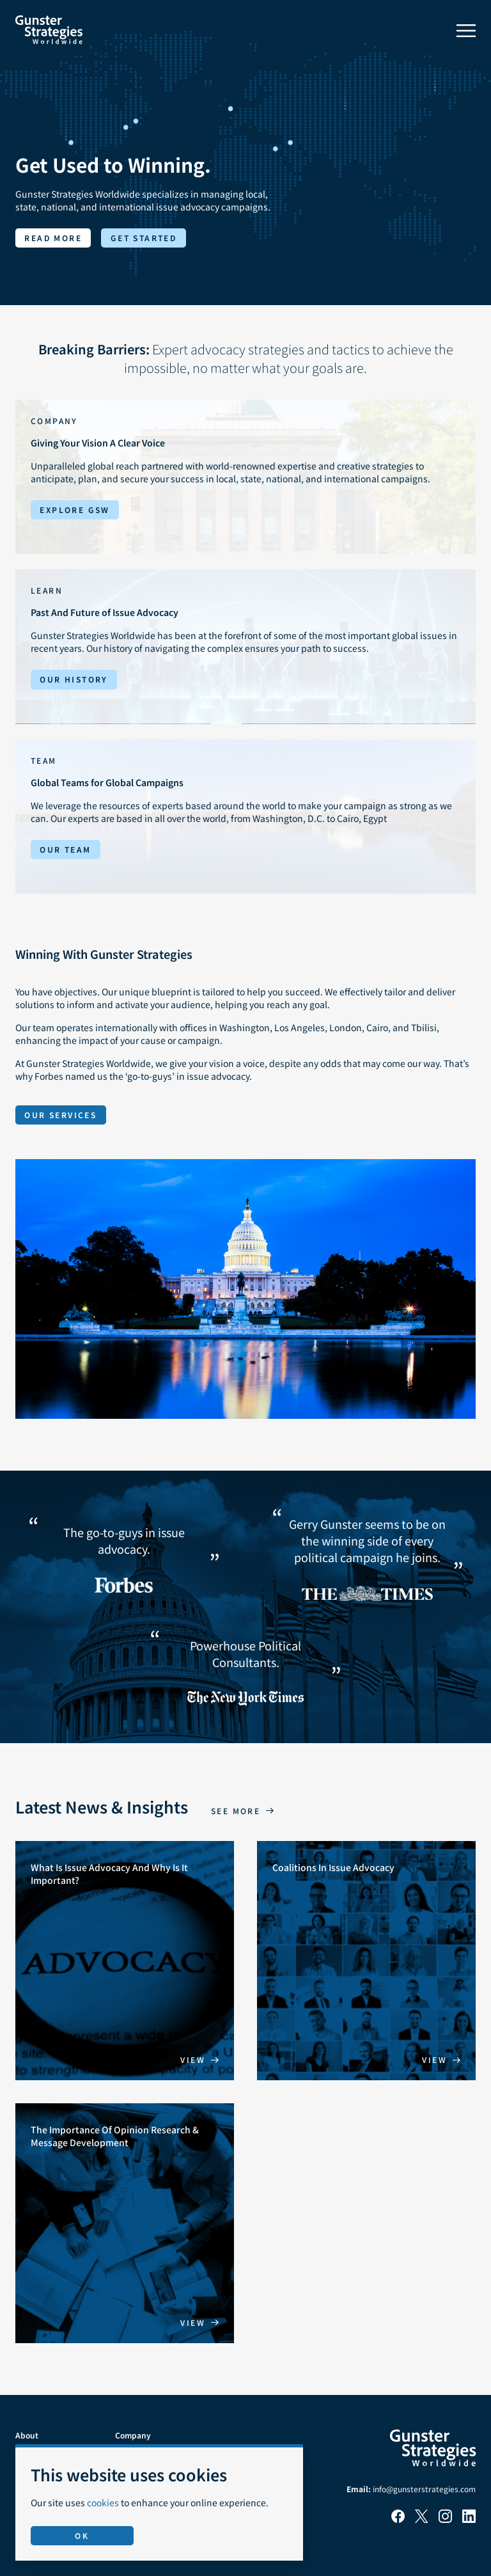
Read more (53, 237)
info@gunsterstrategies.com (424, 2488)
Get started (143, 237)
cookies (103, 2502)
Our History (73, 679)
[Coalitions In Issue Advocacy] (366, 1961)
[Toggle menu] (466, 30)
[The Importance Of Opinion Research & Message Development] (124, 2223)
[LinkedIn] (469, 2519)
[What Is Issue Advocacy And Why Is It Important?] (124, 1961)
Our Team (65, 849)
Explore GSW (74, 509)
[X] (421, 2519)
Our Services (60, 1114)
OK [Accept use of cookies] (82, 2535)
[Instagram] (445, 2519)
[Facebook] (398, 2519)
